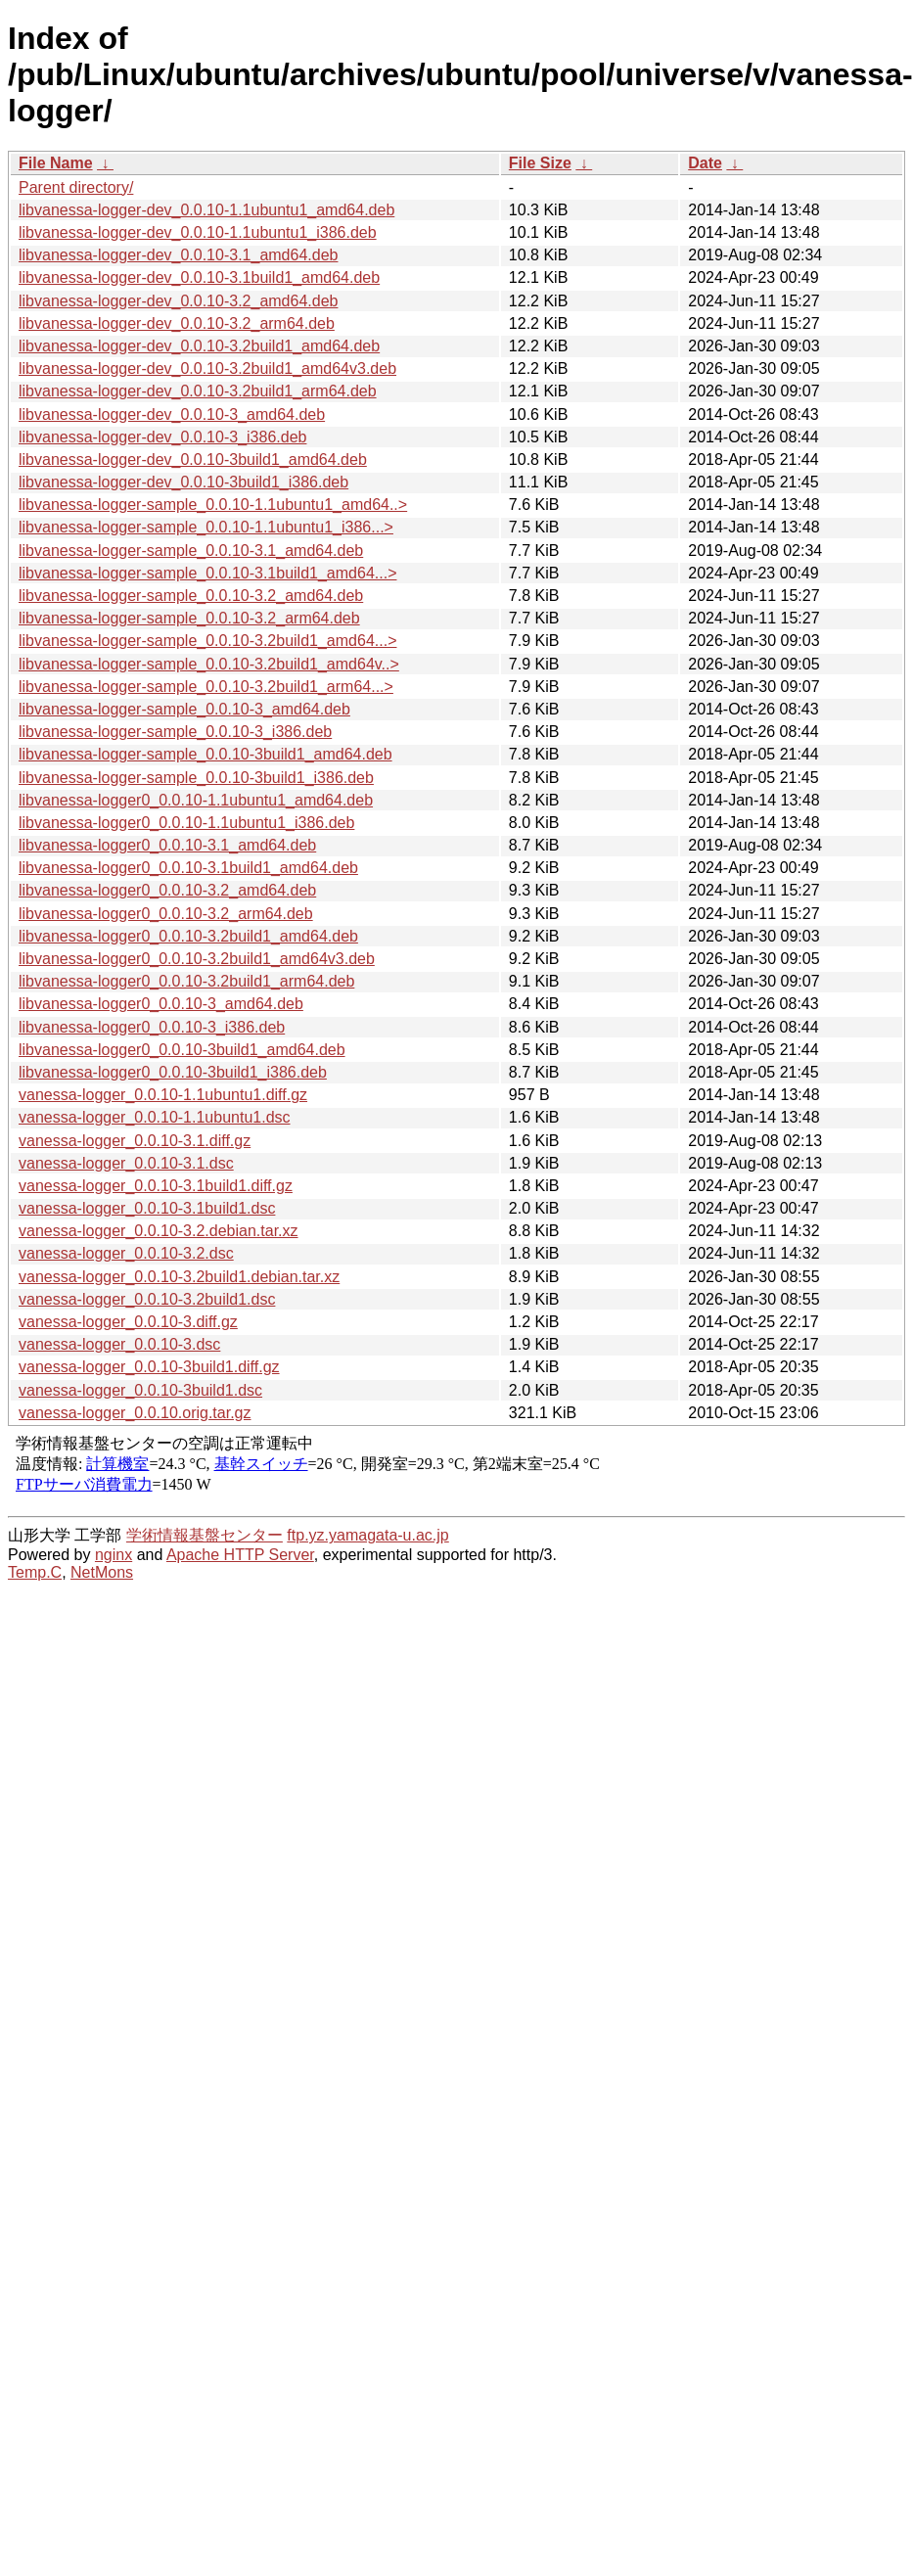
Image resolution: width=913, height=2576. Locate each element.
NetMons (101, 1572)
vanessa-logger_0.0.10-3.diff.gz (128, 1321)
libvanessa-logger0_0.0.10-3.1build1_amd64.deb (188, 867)
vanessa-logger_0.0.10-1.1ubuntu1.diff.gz (163, 1094)
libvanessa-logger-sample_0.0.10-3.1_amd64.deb (191, 550)
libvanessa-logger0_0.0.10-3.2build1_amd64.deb (188, 936)
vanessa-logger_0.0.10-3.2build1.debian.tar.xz (179, 1276)
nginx (113, 1554)
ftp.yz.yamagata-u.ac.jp (367, 1535)
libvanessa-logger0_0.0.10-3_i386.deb (152, 1027)
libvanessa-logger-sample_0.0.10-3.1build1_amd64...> (207, 573)
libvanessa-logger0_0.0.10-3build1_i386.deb (173, 1072)
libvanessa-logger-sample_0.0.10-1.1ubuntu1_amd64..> (213, 504)
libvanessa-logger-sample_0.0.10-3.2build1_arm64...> (206, 686)
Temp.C (35, 1572)
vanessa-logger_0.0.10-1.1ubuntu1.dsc (155, 1117)
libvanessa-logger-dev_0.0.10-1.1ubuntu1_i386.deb (198, 232)
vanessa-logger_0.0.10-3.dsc (119, 1344)
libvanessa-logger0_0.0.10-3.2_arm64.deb (166, 913)
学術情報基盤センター (204, 1535)
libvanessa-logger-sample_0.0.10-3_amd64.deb (184, 709)
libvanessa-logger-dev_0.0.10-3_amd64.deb (172, 414)
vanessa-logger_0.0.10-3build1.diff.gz (149, 1366)
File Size (540, 163)
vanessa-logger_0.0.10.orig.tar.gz (135, 1412)
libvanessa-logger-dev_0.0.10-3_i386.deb (162, 437)
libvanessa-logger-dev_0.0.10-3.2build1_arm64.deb (198, 391)
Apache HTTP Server (240, 1554)
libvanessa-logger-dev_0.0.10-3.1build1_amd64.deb (199, 277)
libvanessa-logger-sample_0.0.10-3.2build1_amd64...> (207, 640)
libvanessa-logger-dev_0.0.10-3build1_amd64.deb (193, 459)
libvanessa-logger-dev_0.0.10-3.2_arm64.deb (177, 323)
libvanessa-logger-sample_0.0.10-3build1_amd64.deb (205, 754)
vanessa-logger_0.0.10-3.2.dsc (126, 1253)
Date (705, 163)
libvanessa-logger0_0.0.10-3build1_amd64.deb (182, 1049)
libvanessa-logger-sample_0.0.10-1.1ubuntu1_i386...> (206, 527)
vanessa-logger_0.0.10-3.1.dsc (126, 1163)
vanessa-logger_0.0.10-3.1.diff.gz (135, 1140)
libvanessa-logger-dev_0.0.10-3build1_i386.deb (183, 482)
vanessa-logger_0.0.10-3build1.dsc (140, 1390)
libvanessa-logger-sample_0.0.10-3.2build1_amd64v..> (209, 664)
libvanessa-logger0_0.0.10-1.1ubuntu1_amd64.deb (196, 800)
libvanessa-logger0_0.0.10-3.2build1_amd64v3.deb (197, 958)
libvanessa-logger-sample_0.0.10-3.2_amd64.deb (191, 595)
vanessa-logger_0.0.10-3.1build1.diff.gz (156, 1185)
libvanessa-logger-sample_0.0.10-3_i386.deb (175, 731)
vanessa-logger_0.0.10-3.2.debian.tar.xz (158, 1230)
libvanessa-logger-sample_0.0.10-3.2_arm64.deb (189, 618)
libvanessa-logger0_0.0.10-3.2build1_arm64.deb (186, 981)
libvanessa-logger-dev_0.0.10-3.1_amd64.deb (178, 255)
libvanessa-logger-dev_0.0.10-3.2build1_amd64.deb (199, 346)
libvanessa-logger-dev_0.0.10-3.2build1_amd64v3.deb (207, 368)
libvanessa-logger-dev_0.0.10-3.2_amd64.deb (178, 301)
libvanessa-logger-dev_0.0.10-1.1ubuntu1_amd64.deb (206, 210)
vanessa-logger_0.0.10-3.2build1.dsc (147, 1299)
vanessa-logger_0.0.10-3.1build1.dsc (147, 1208)
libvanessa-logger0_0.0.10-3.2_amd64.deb (167, 890)
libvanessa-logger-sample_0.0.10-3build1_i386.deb (196, 777)
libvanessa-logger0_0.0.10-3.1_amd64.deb (167, 845)
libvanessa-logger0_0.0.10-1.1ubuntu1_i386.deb (186, 822)
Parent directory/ (76, 187)
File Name (56, 163)
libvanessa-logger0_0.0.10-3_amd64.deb (161, 1003)
